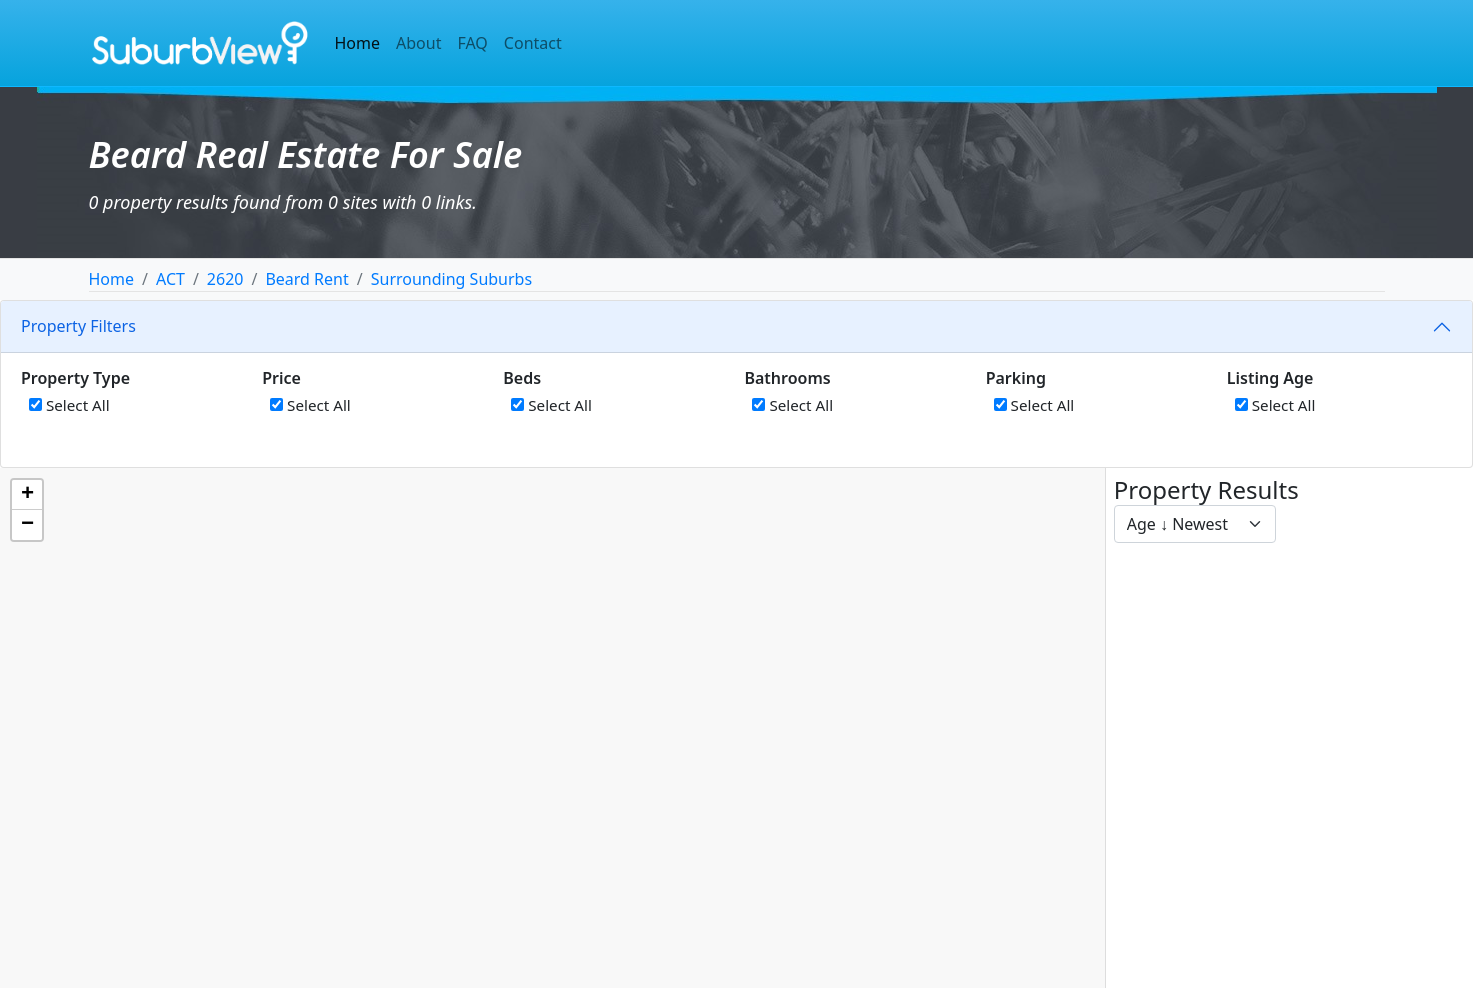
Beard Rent (306, 279)
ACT (170, 279)
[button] (27, 495)
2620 (225, 279)
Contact (533, 43)
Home (358, 43)
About (418, 43)
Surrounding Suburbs (451, 279)
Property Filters (78, 326)
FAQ (472, 43)
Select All (69, 405)
